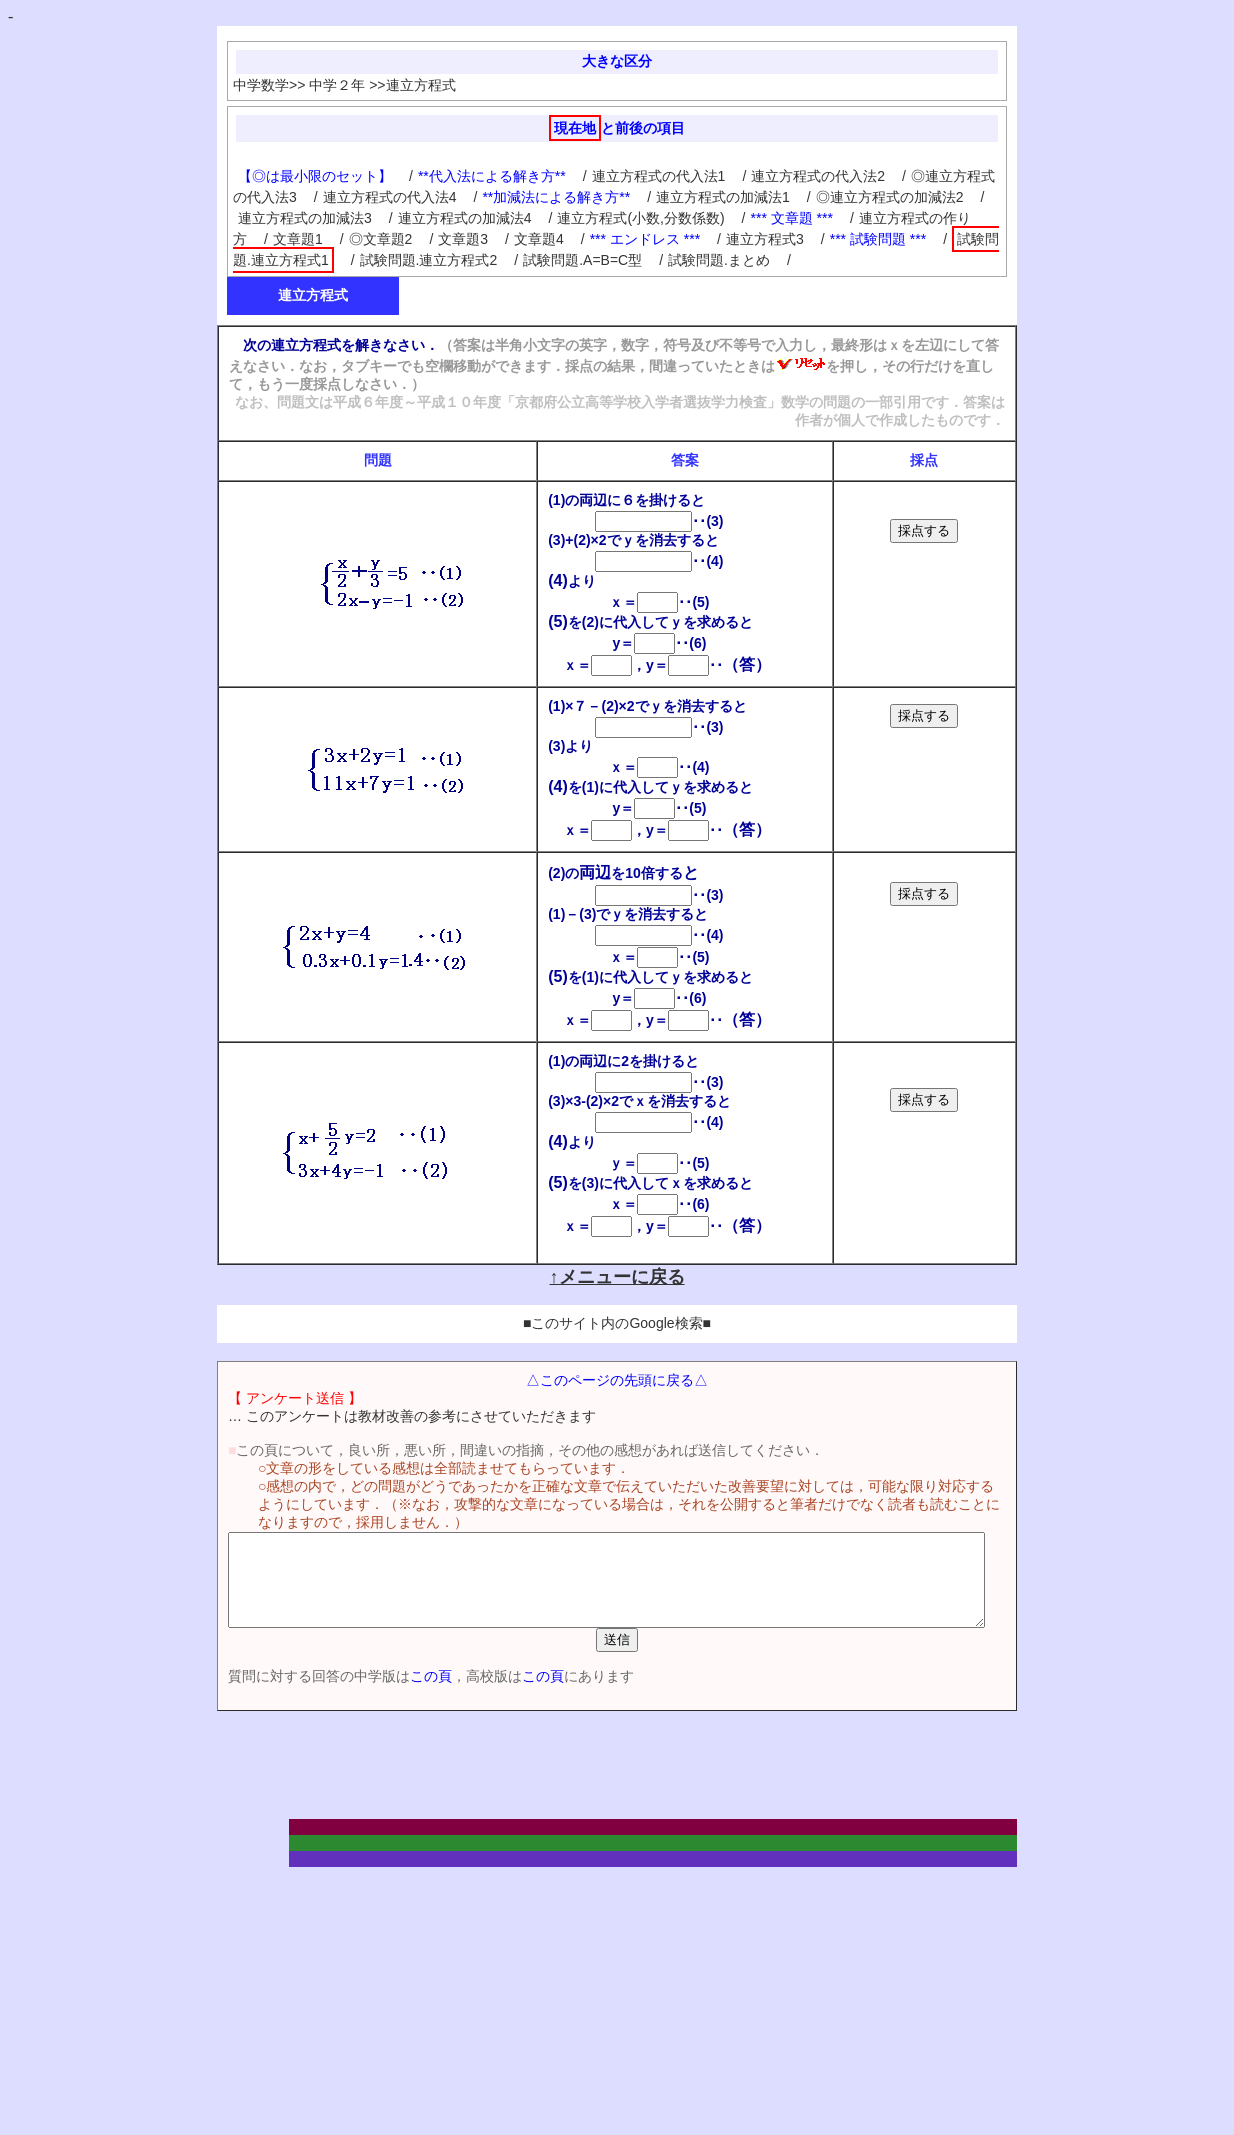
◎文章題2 (381, 239)
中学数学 (261, 85)
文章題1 (298, 239)
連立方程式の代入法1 (659, 176)
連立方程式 (421, 85)
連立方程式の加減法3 (305, 218)
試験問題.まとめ (719, 260)
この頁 (396, 1694)
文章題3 (463, 239)
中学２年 (337, 85)
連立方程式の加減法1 (723, 197)
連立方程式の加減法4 (465, 218)
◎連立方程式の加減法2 (890, 197)
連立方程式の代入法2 (818, 176)
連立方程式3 (765, 239)
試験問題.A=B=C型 (582, 260)
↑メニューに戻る (617, 1277)
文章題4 (539, 239)
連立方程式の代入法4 (390, 197)
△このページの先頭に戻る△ (617, 1380)
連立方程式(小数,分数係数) (640, 218)
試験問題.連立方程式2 (429, 260)
